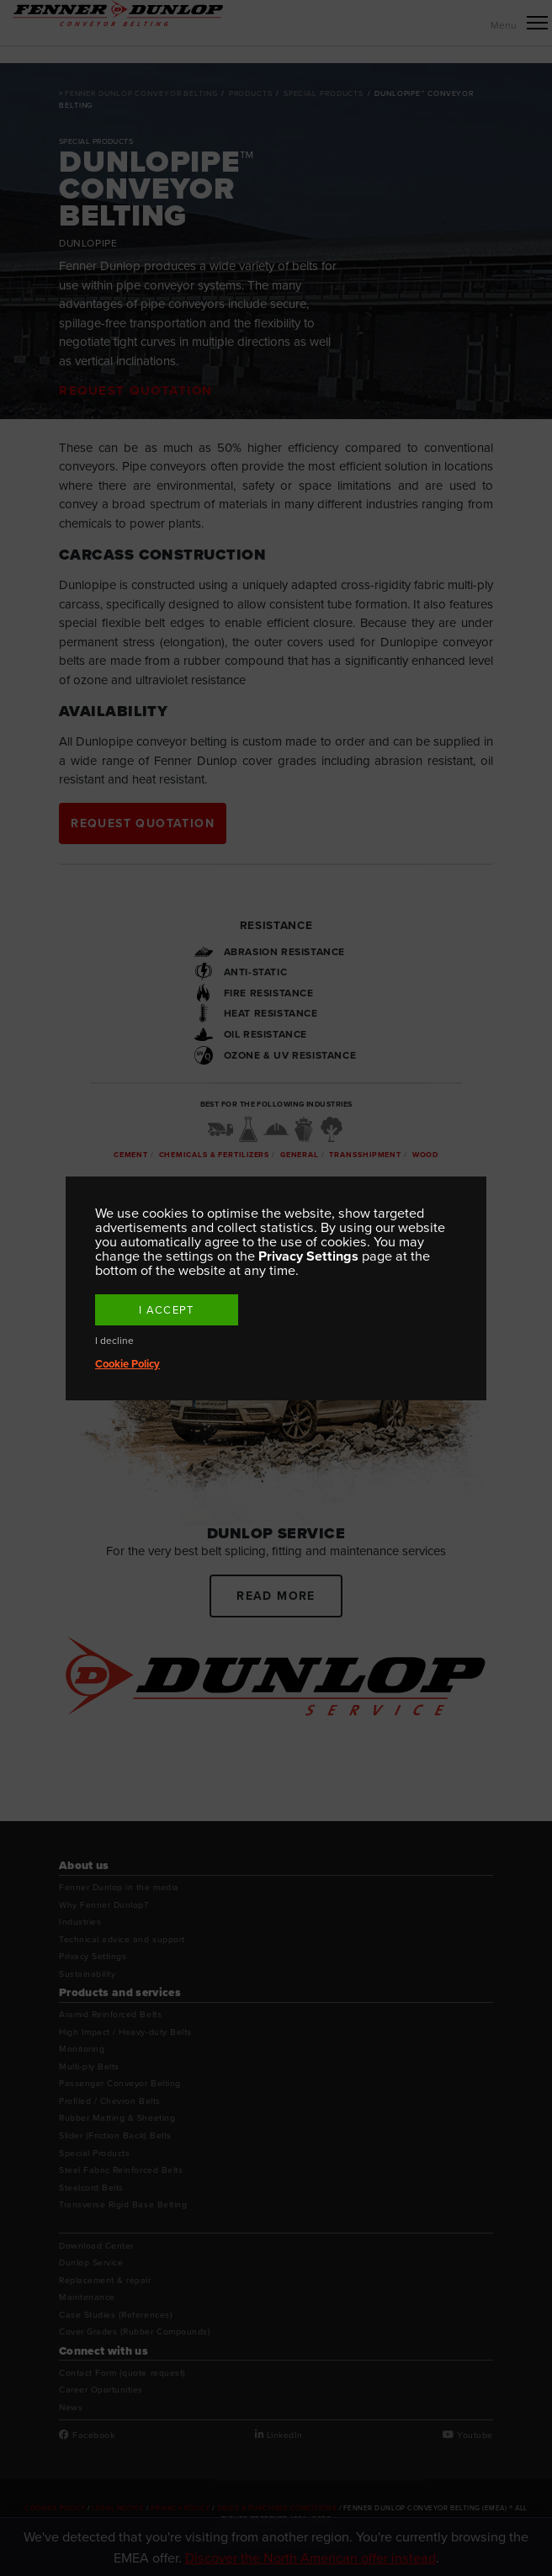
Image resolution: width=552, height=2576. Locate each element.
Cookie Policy (127, 1364)
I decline (114, 1341)
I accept (166, 1310)
